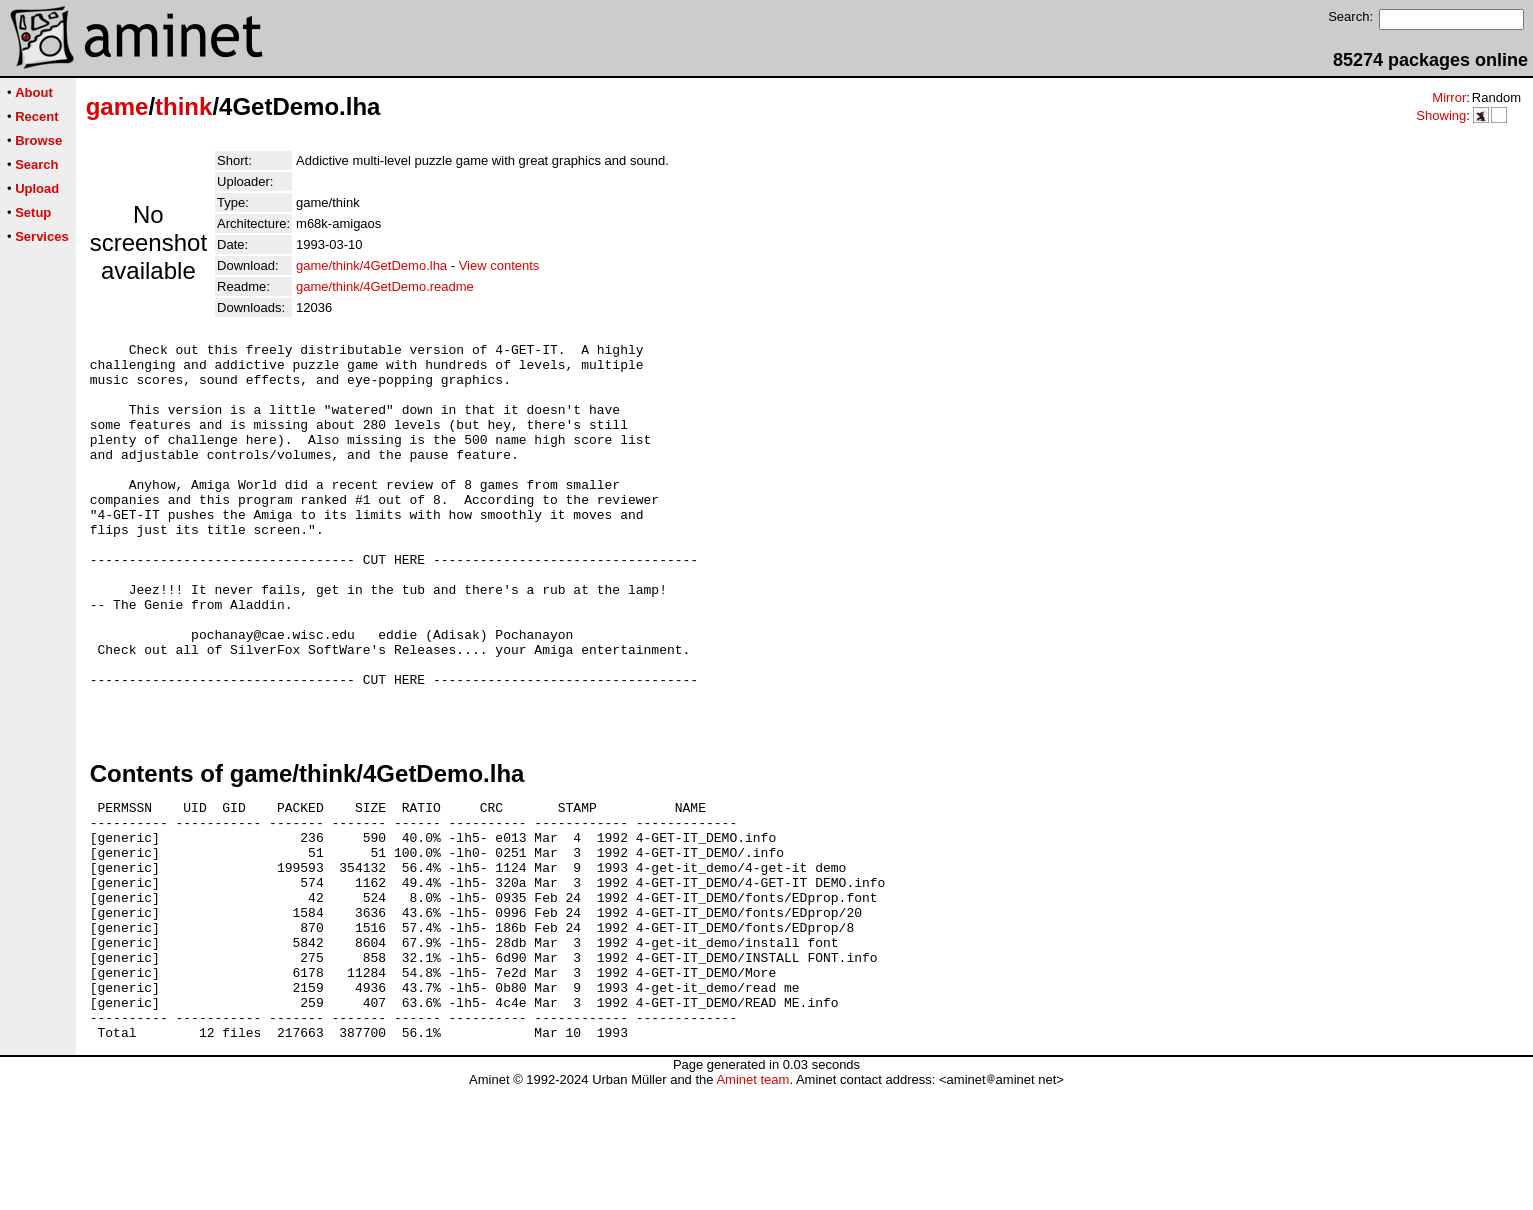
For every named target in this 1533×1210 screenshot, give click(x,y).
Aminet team (752, 1202)
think (183, 106)
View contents (499, 265)
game (117, 106)
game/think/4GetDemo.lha (371, 265)
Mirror (1449, 97)
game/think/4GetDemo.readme (385, 286)
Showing (1441, 115)
